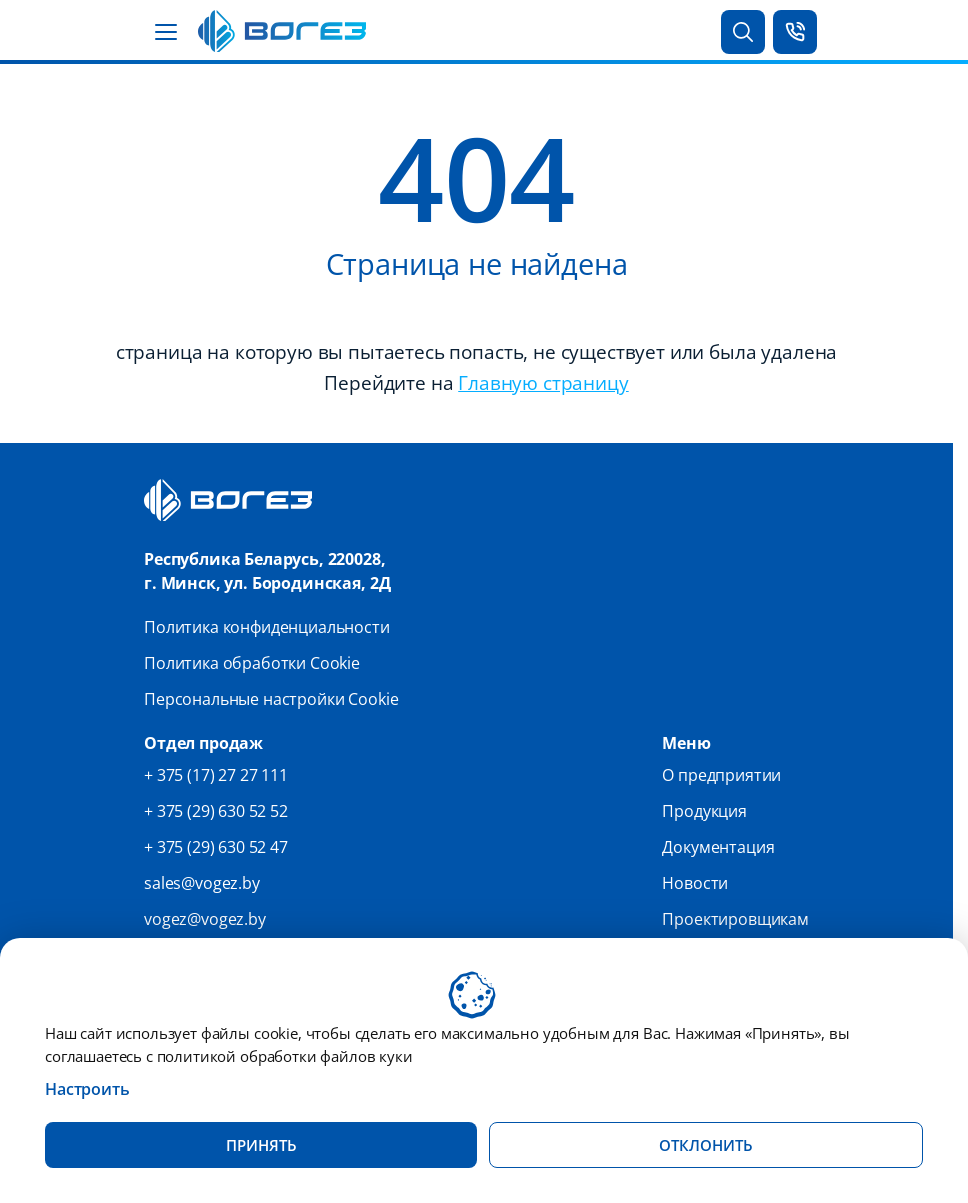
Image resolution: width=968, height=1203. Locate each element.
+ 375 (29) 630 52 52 (216, 811)
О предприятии (721, 775)
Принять (261, 1145)
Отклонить (706, 1145)
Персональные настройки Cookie (271, 699)
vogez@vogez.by (205, 919)
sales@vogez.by (202, 883)
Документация (718, 847)
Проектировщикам (735, 919)
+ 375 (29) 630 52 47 (216, 847)
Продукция (704, 811)
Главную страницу (543, 382)
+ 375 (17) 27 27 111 (216, 775)
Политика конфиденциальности (267, 627)
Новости (695, 883)
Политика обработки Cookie (252, 663)
